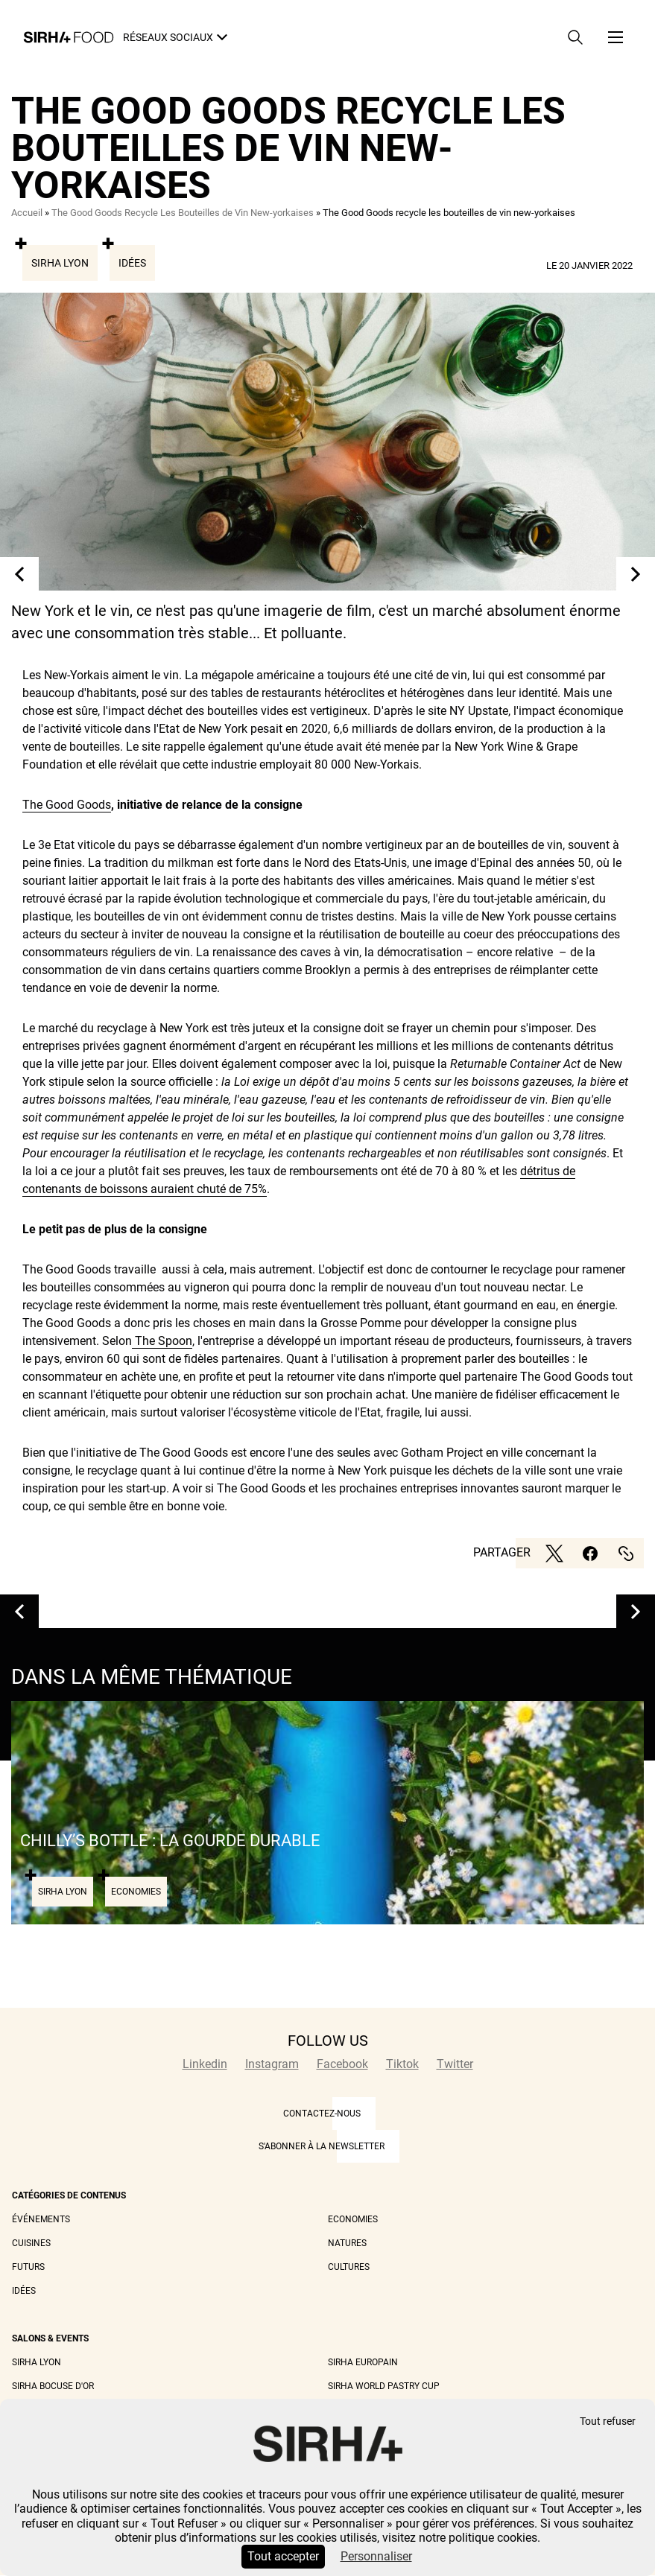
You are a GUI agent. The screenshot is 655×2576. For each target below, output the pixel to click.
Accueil (26, 212)
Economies (353, 2219)
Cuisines (31, 2243)
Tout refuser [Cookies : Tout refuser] (608, 2421)
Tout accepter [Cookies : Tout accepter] (283, 2556)
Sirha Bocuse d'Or (53, 2386)
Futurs (28, 2267)
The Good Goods (66, 805)
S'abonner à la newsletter (322, 2146)
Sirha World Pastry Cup (384, 2386)
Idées (132, 263)
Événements (41, 2219)
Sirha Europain (363, 2362)
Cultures (349, 2267)
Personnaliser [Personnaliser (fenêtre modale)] (376, 2556)
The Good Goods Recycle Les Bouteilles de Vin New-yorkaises (182, 212)
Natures (347, 2243)
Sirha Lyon (60, 263)
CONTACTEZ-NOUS (322, 2113)
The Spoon (162, 1341)
